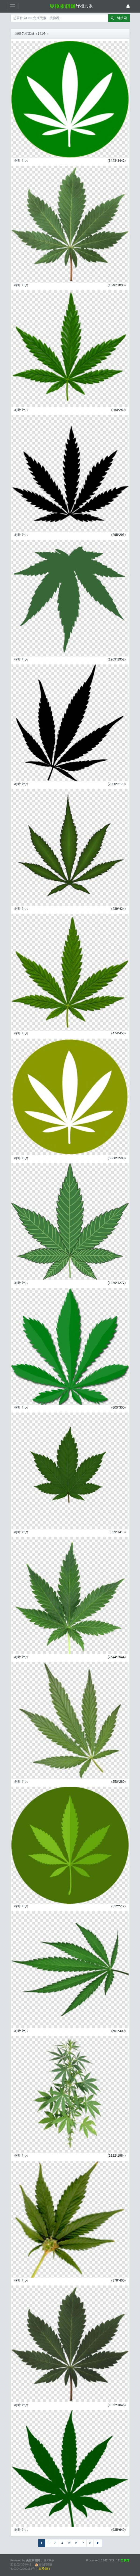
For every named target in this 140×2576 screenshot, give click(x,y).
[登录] (128, 6)
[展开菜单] (12, 6)
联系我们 (44, 2568)
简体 (125, 2560)
